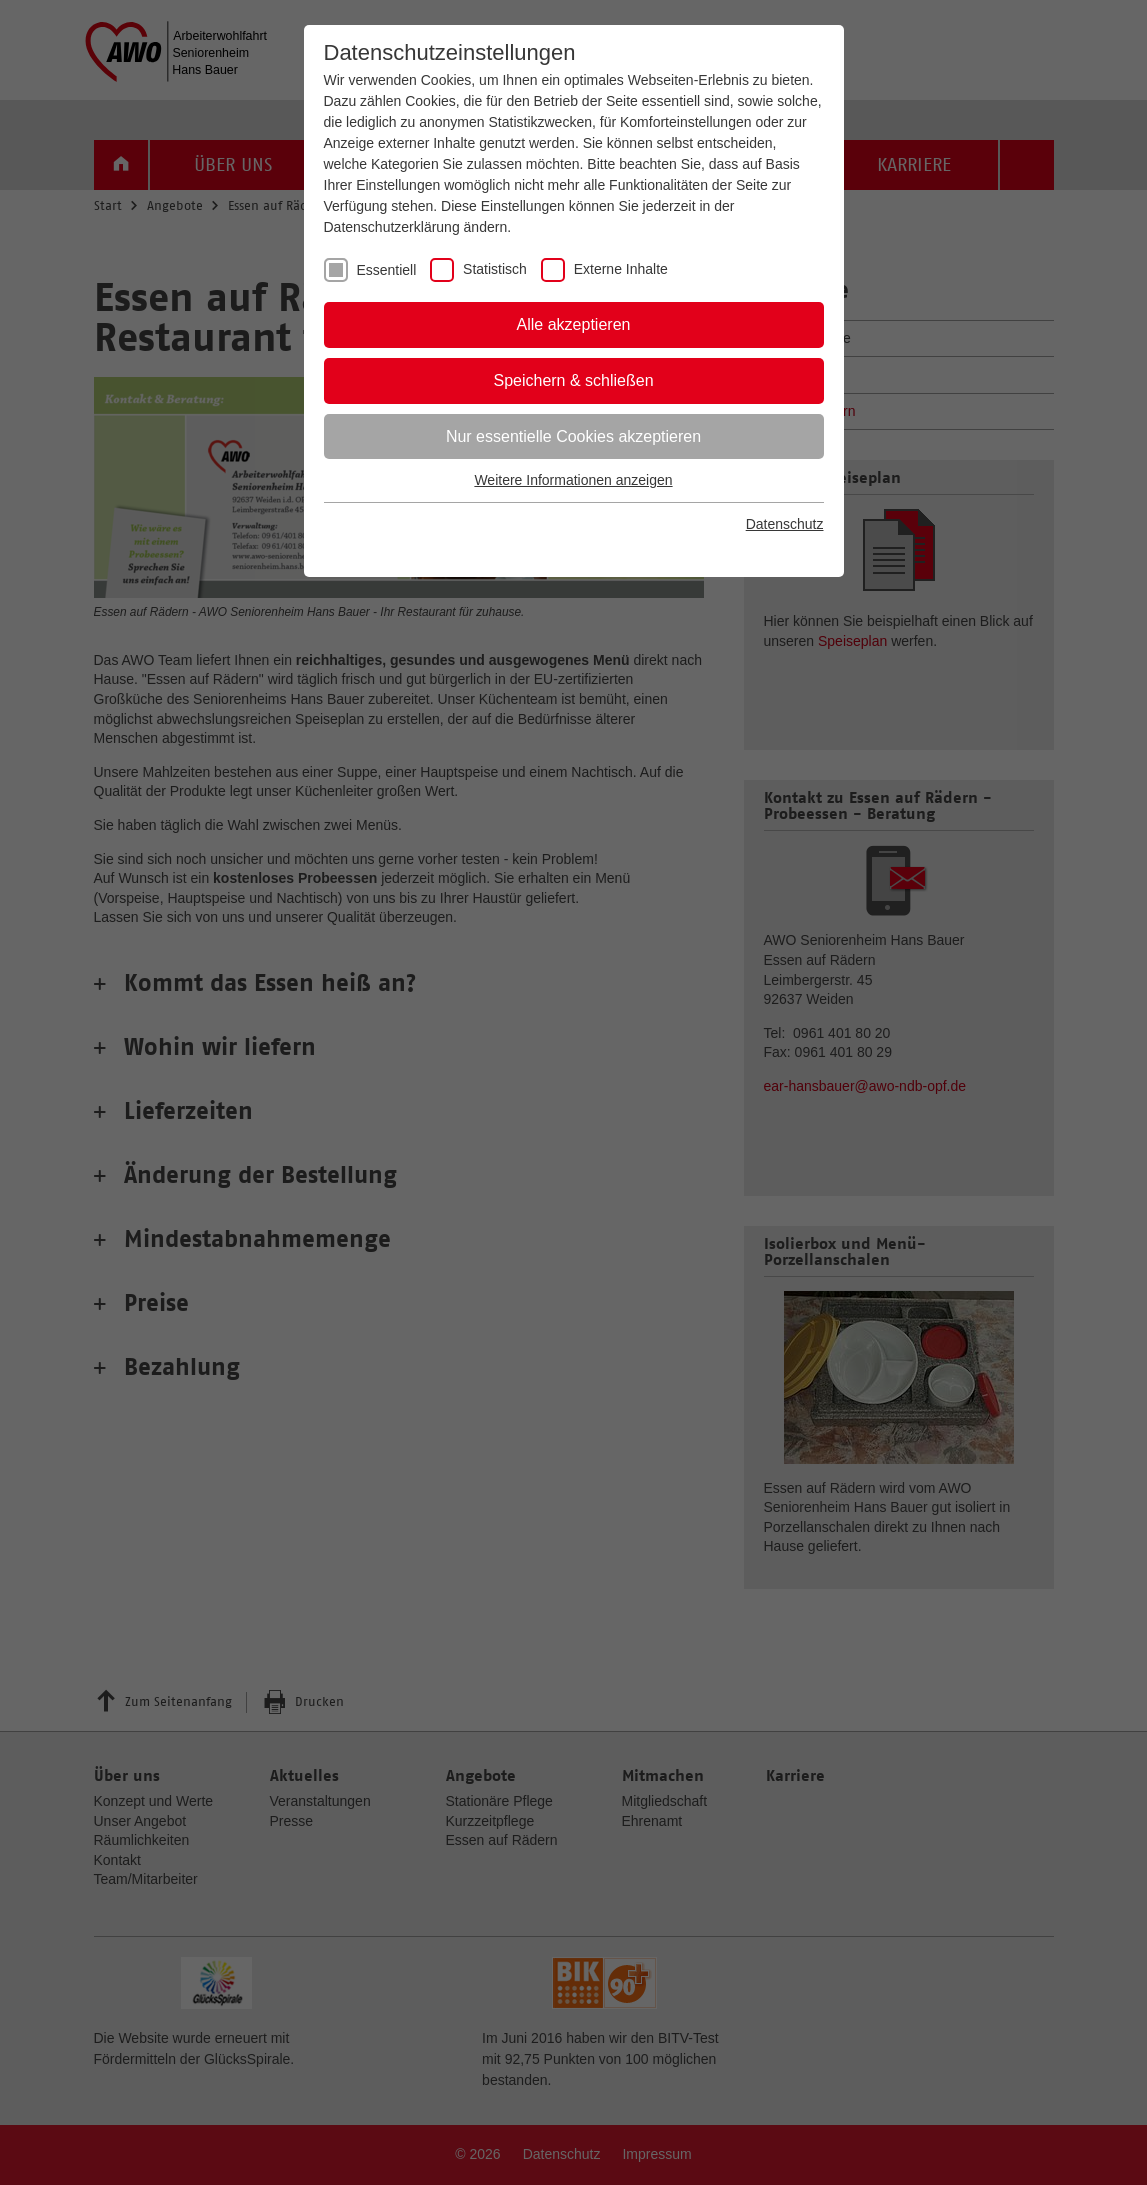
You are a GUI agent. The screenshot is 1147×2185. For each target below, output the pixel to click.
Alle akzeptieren (574, 324)
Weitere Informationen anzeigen (573, 480)
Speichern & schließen (573, 380)
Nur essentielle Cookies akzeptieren (573, 436)
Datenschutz (785, 524)
